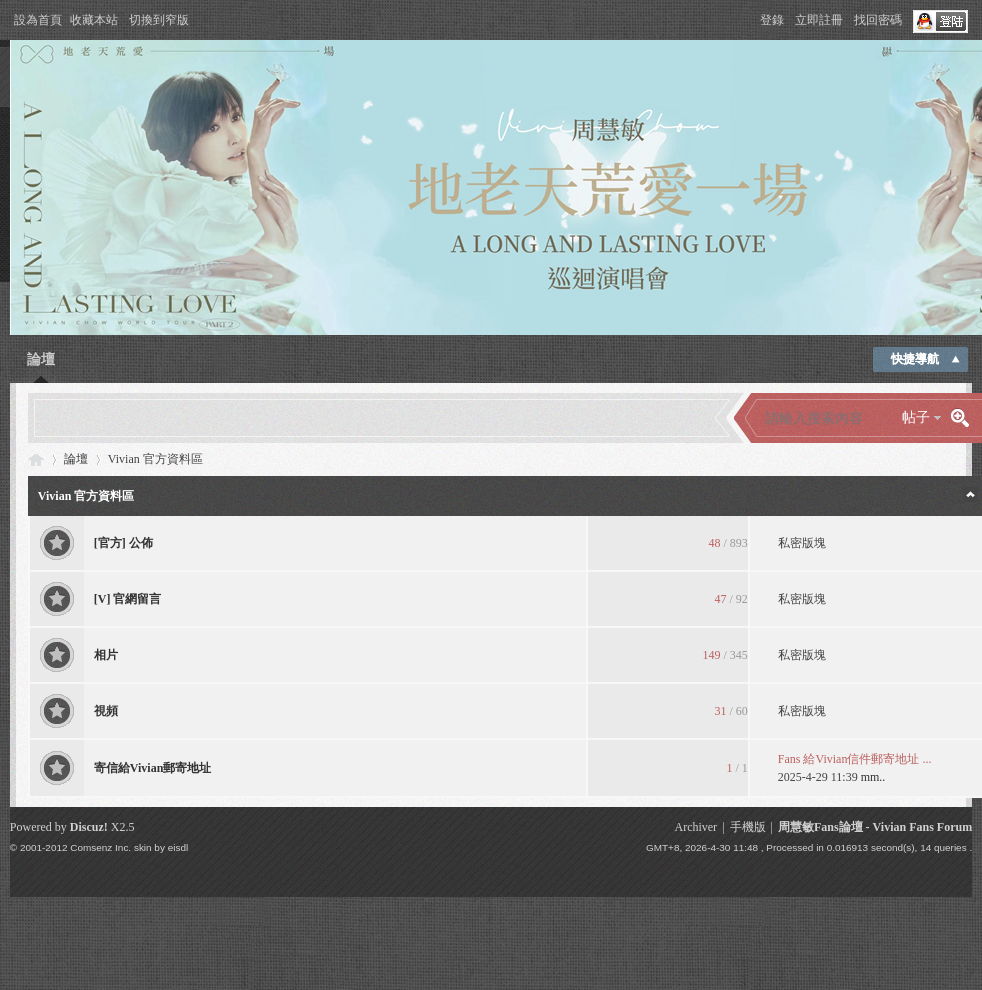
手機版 (748, 827)
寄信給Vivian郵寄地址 (153, 768)
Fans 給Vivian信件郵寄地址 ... (855, 759)
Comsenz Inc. (100, 847)
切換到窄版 (159, 20)
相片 (106, 655)
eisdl (178, 847)
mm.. (873, 777)
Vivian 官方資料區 (86, 496)
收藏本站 (94, 20)
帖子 (916, 417)
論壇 (41, 359)
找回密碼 (878, 20)
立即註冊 (819, 20)
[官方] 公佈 (123, 543)
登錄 (772, 20)
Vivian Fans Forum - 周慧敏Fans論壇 (36, 459)
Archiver (695, 827)
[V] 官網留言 (128, 599)
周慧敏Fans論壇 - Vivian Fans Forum (875, 827)
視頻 (106, 711)
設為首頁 (38, 20)
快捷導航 (915, 359)
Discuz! (89, 827)
